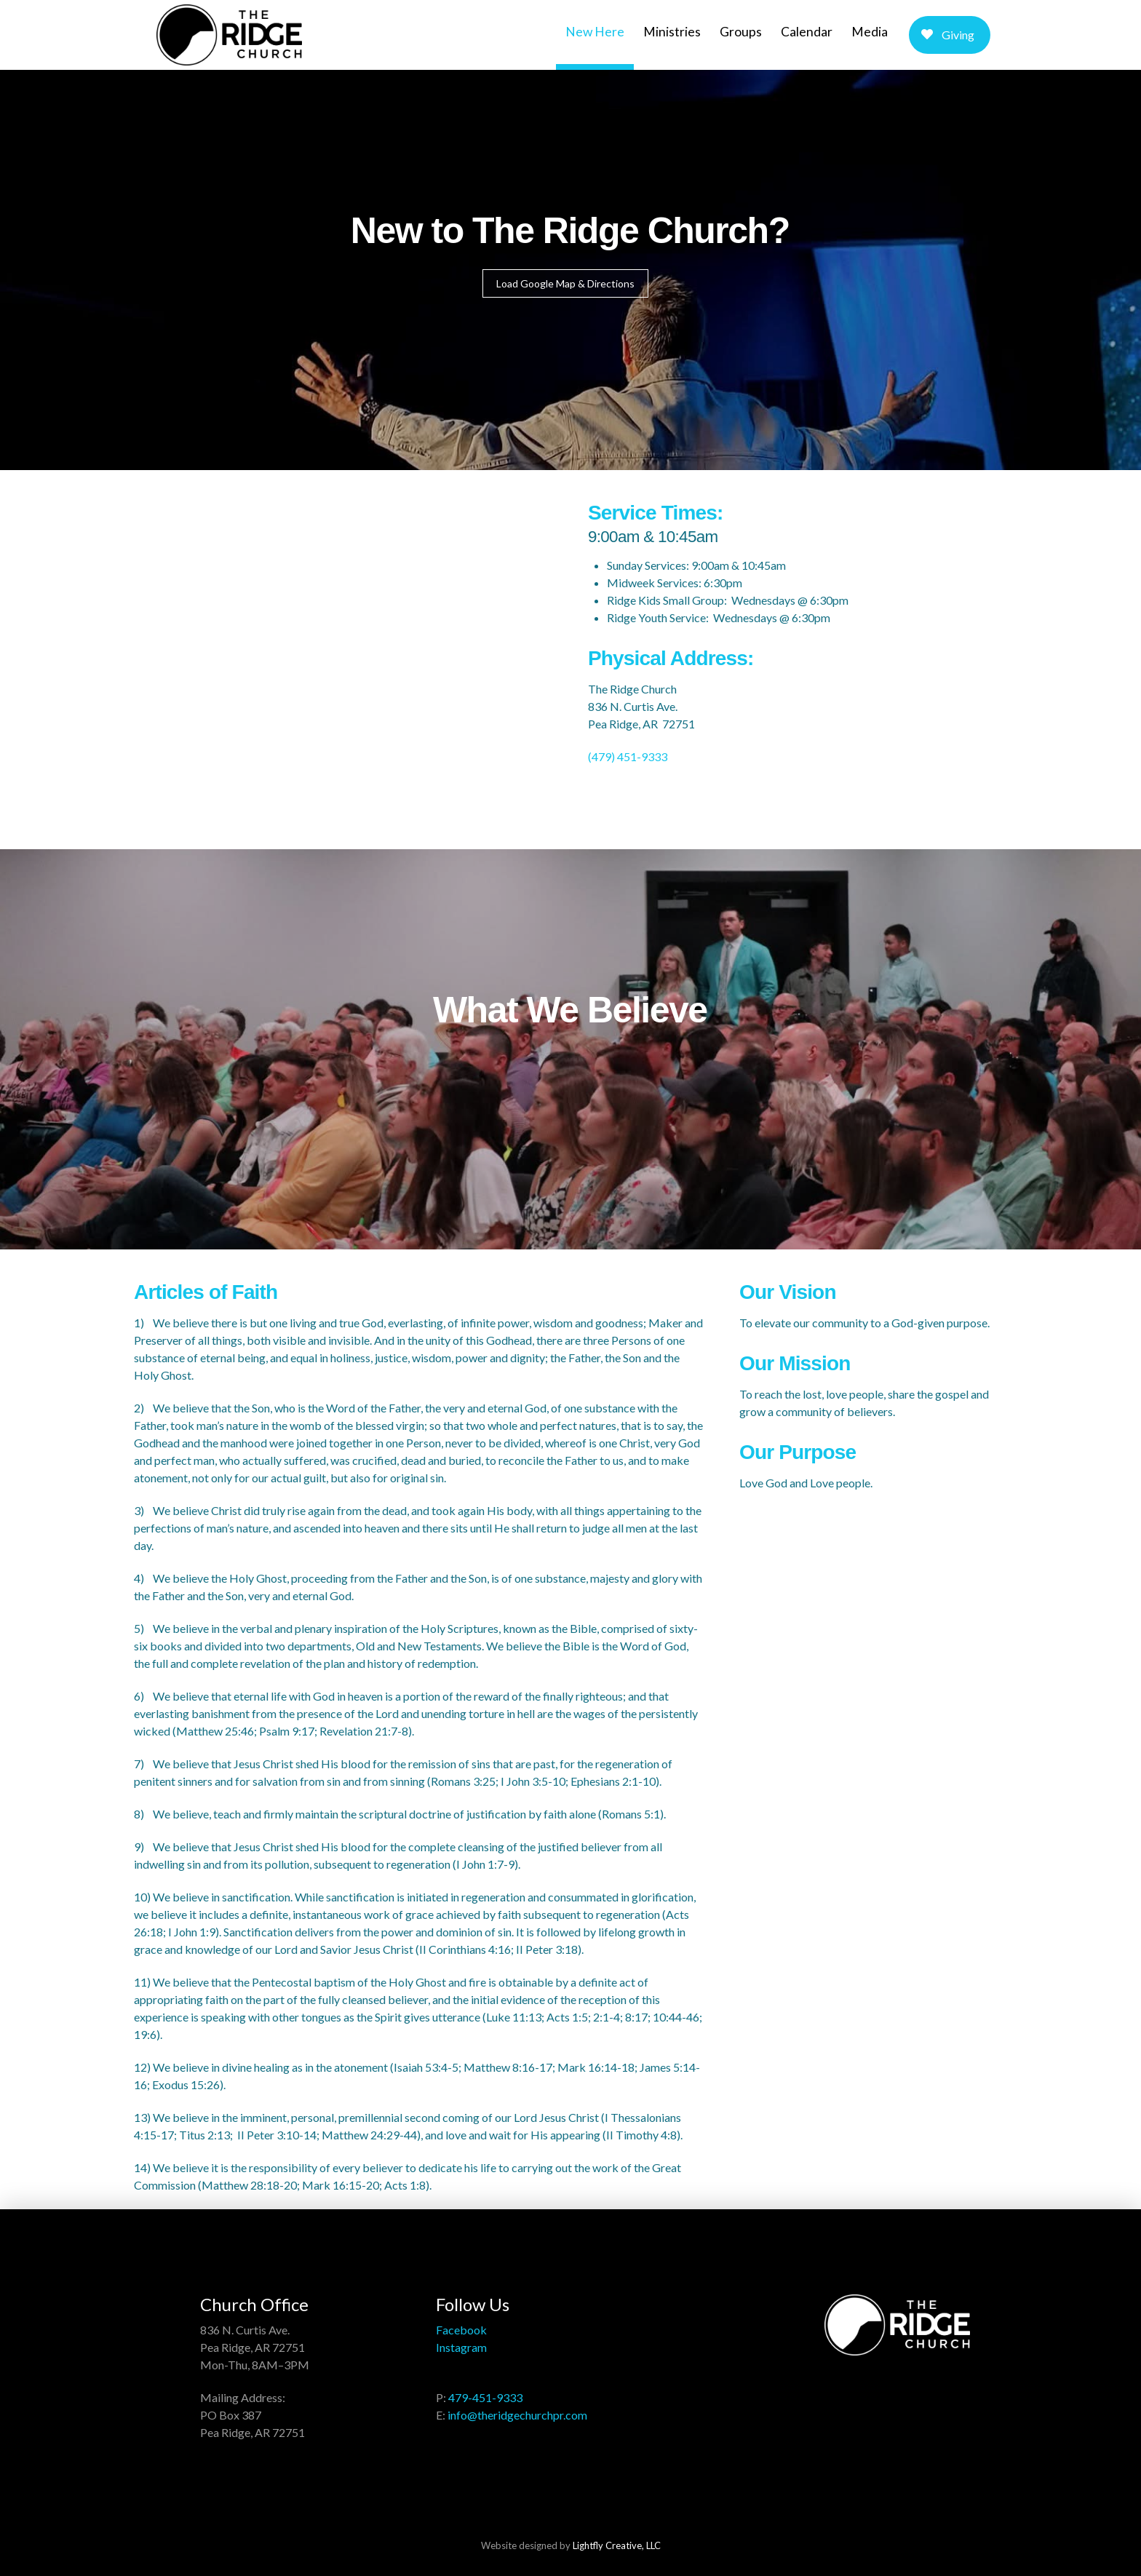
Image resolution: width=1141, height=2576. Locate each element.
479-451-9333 (485, 2397)
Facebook (461, 2330)
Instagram (461, 2347)
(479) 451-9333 (627, 756)
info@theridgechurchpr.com (517, 2415)
